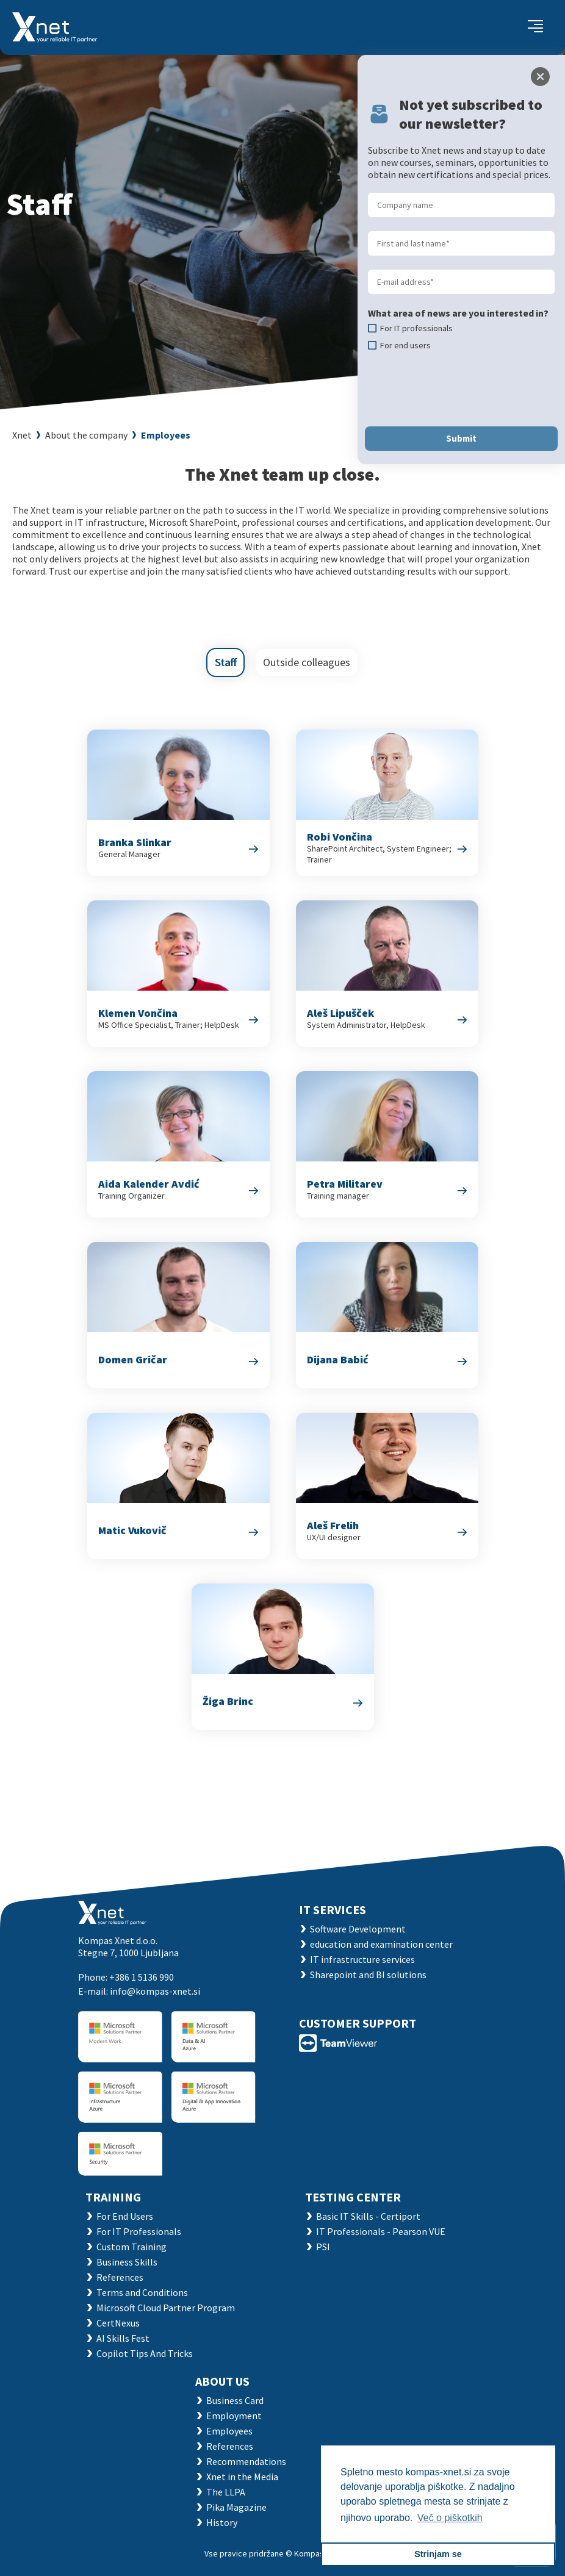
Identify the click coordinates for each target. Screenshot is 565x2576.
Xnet (22, 435)
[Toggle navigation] (535, 27)
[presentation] (460, 388)
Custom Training (131, 2247)
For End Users (124, 2216)
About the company (86, 435)
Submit (461, 438)
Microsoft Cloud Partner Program (165, 2308)
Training (113, 2197)
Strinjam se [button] (438, 2554)
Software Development (358, 1929)
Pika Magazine (236, 2507)
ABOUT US (222, 2381)
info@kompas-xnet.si (155, 1991)
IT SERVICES (332, 1909)
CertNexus (118, 2323)
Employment (234, 2415)
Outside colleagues (306, 662)
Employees (165, 435)
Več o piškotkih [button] (450, 2518)
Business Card (235, 2400)
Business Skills (126, 2262)
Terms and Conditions (142, 2292)
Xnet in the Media (242, 2476)
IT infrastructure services (362, 1959)
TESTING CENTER (353, 2197)
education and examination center (381, 1944)
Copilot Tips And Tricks (144, 2353)
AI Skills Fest (122, 2338)
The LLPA (225, 2492)
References (119, 2277)
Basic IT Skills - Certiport (368, 2216)
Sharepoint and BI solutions (368, 1974)
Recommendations (246, 2461)
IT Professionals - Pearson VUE (380, 2231)
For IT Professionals (138, 2231)
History (221, 2522)
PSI (323, 2247)
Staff (225, 662)
